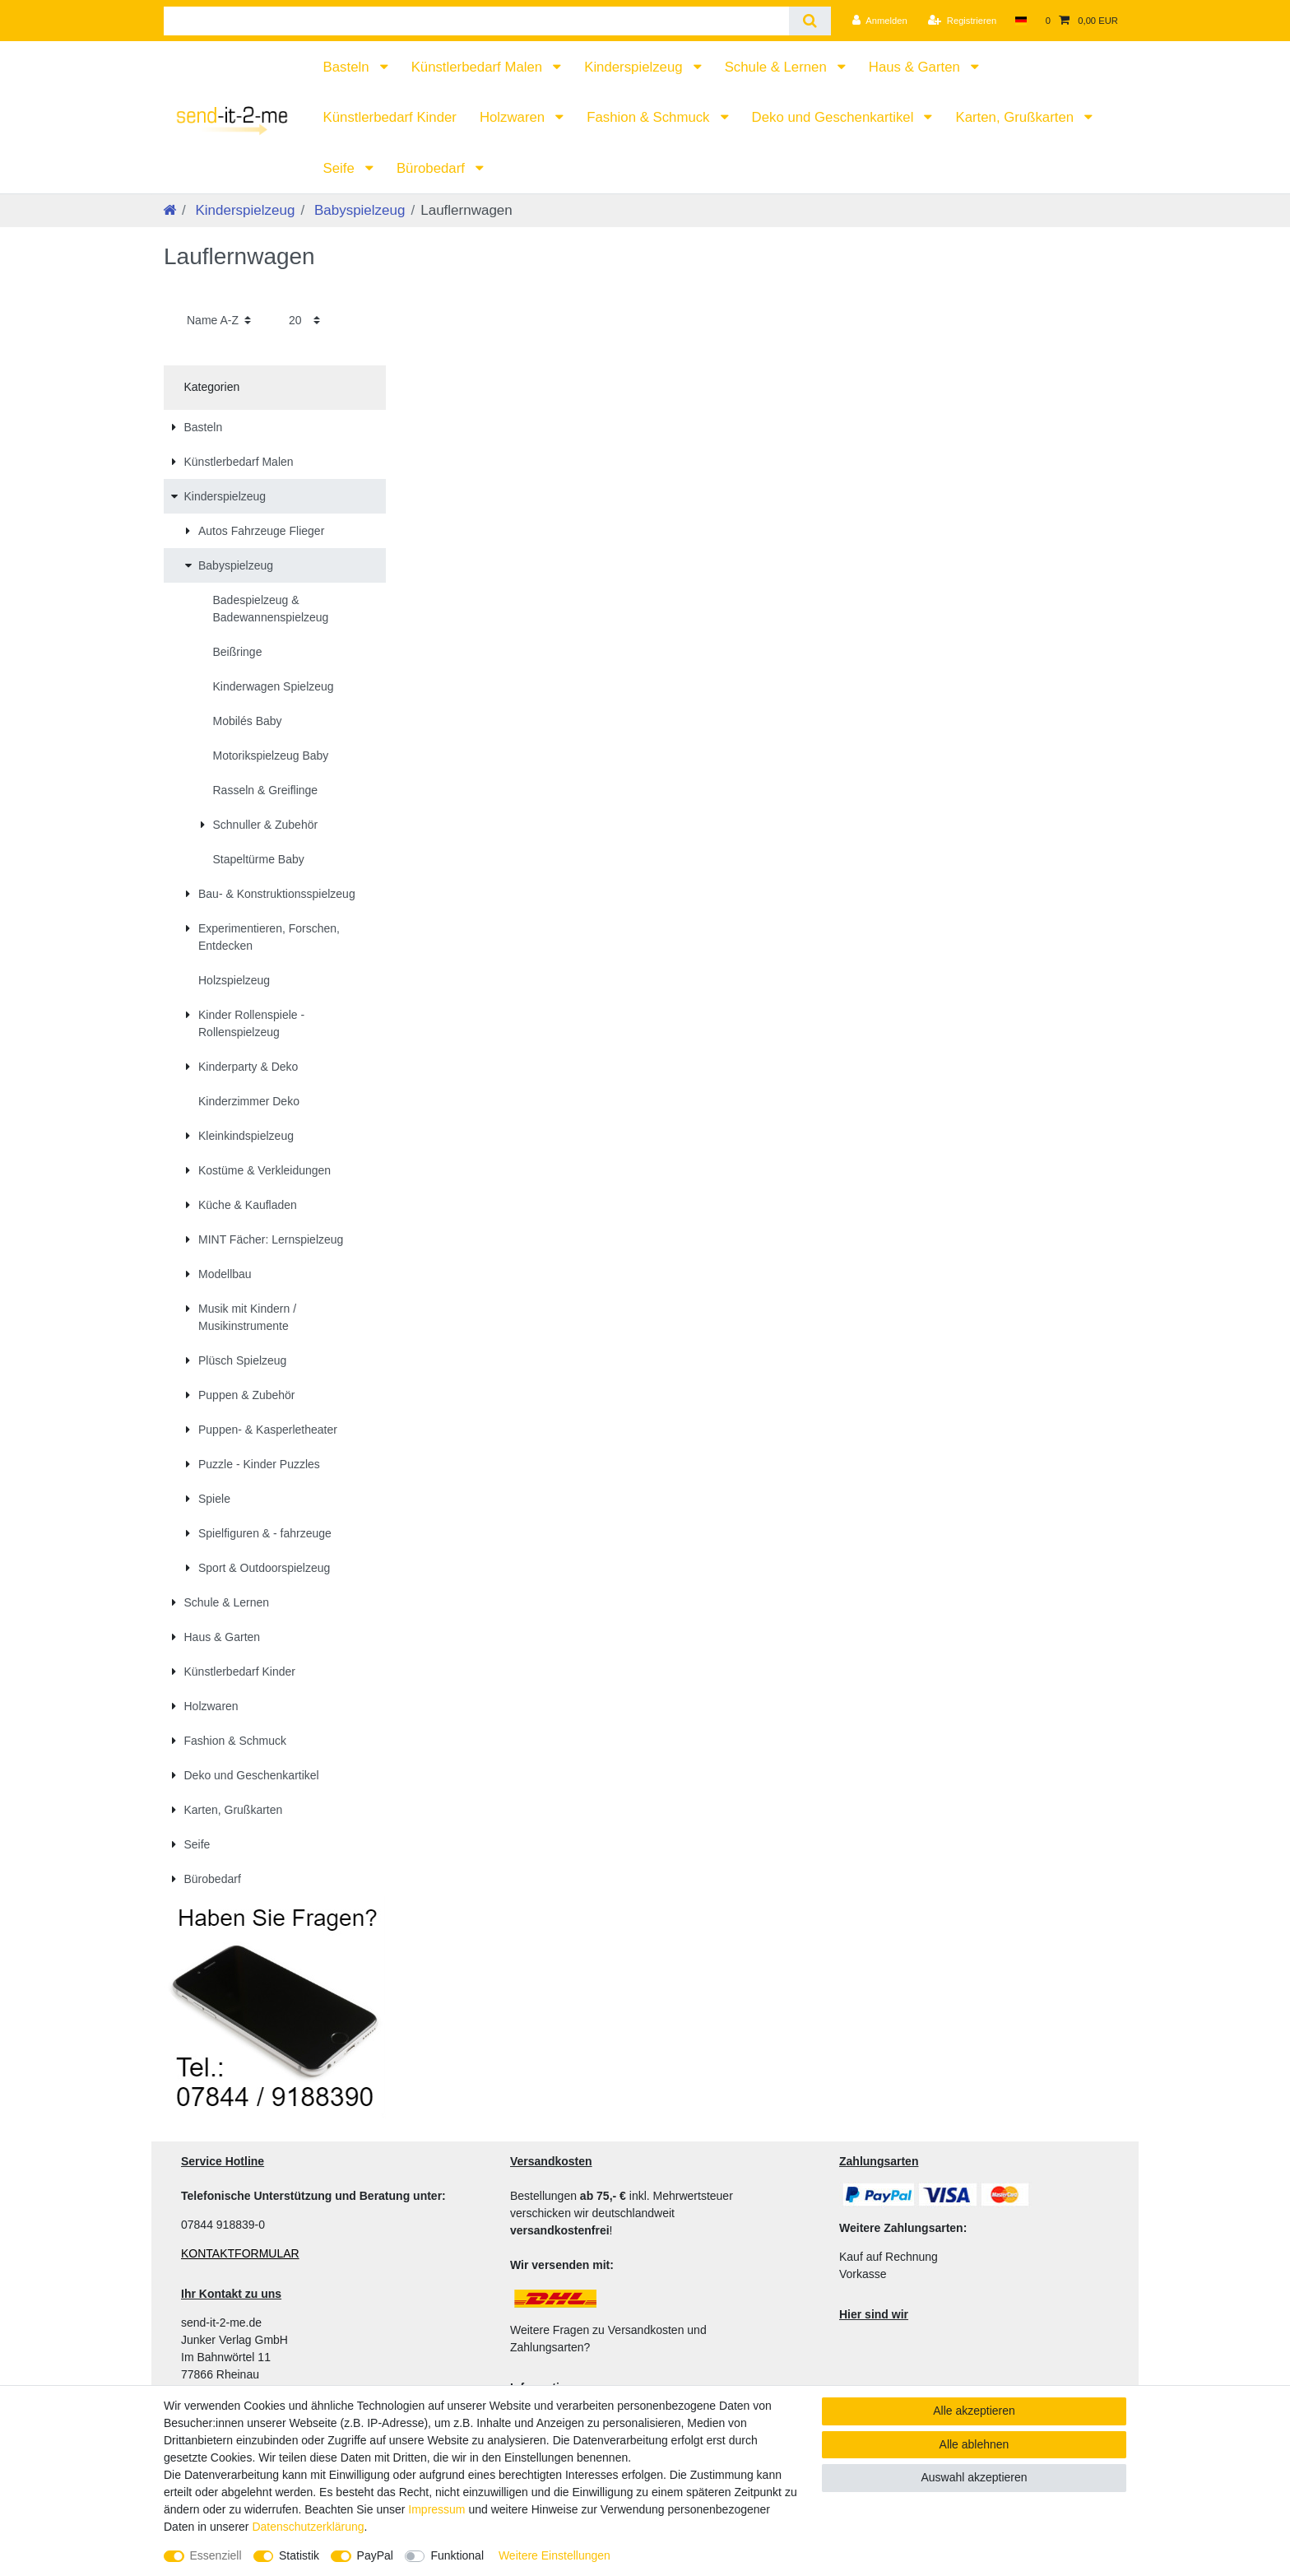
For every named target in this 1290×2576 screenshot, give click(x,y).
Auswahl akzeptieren (974, 2477)
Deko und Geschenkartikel (834, 117)
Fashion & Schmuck (650, 117)
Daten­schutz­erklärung (308, 2526)
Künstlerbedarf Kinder (390, 117)
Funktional (457, 2555)
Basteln (348, 67)
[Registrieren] (962, 20)
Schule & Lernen (778, 67)
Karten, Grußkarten (1016, 117)
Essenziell (216, 2555)
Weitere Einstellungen (554, 2555)
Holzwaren (514, 117)
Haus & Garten (916, 67)
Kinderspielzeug (635, 67)
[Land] (1020, 20)
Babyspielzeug (357, 210)
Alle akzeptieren (974, 2410)
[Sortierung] (218, 320)
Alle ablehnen (974, 2444)
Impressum (436, 2509)
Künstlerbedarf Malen (478, 67)
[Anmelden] (879, 20)
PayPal (375, 2555)
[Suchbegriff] (476, 21)
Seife (341, 168)
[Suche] (810, 21)
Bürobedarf (433, 168)
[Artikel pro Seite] (304, 320)
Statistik (299, 2555)
